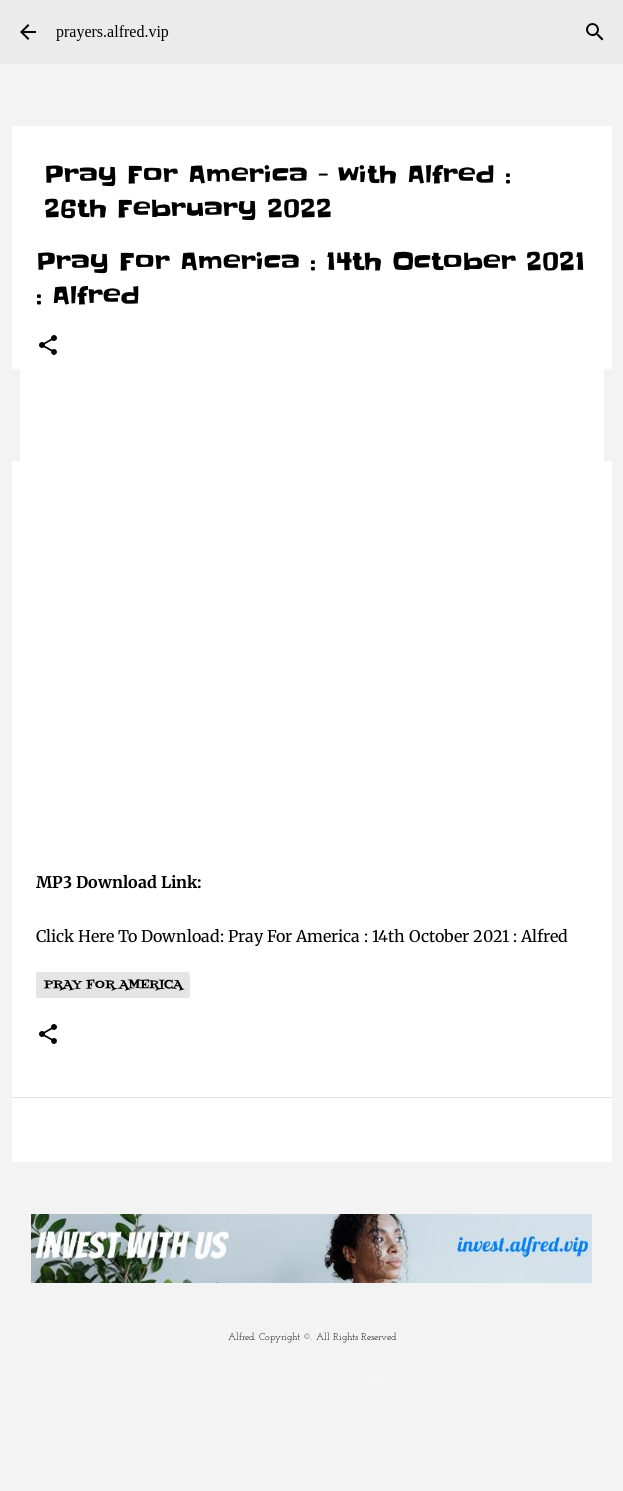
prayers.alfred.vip (112, 31)
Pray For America (113, 985)
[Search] (595, 32)
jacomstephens (361, 1418)
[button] (48, 346)
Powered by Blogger (312, 1374)
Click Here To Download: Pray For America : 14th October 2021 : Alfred (302, 936)
